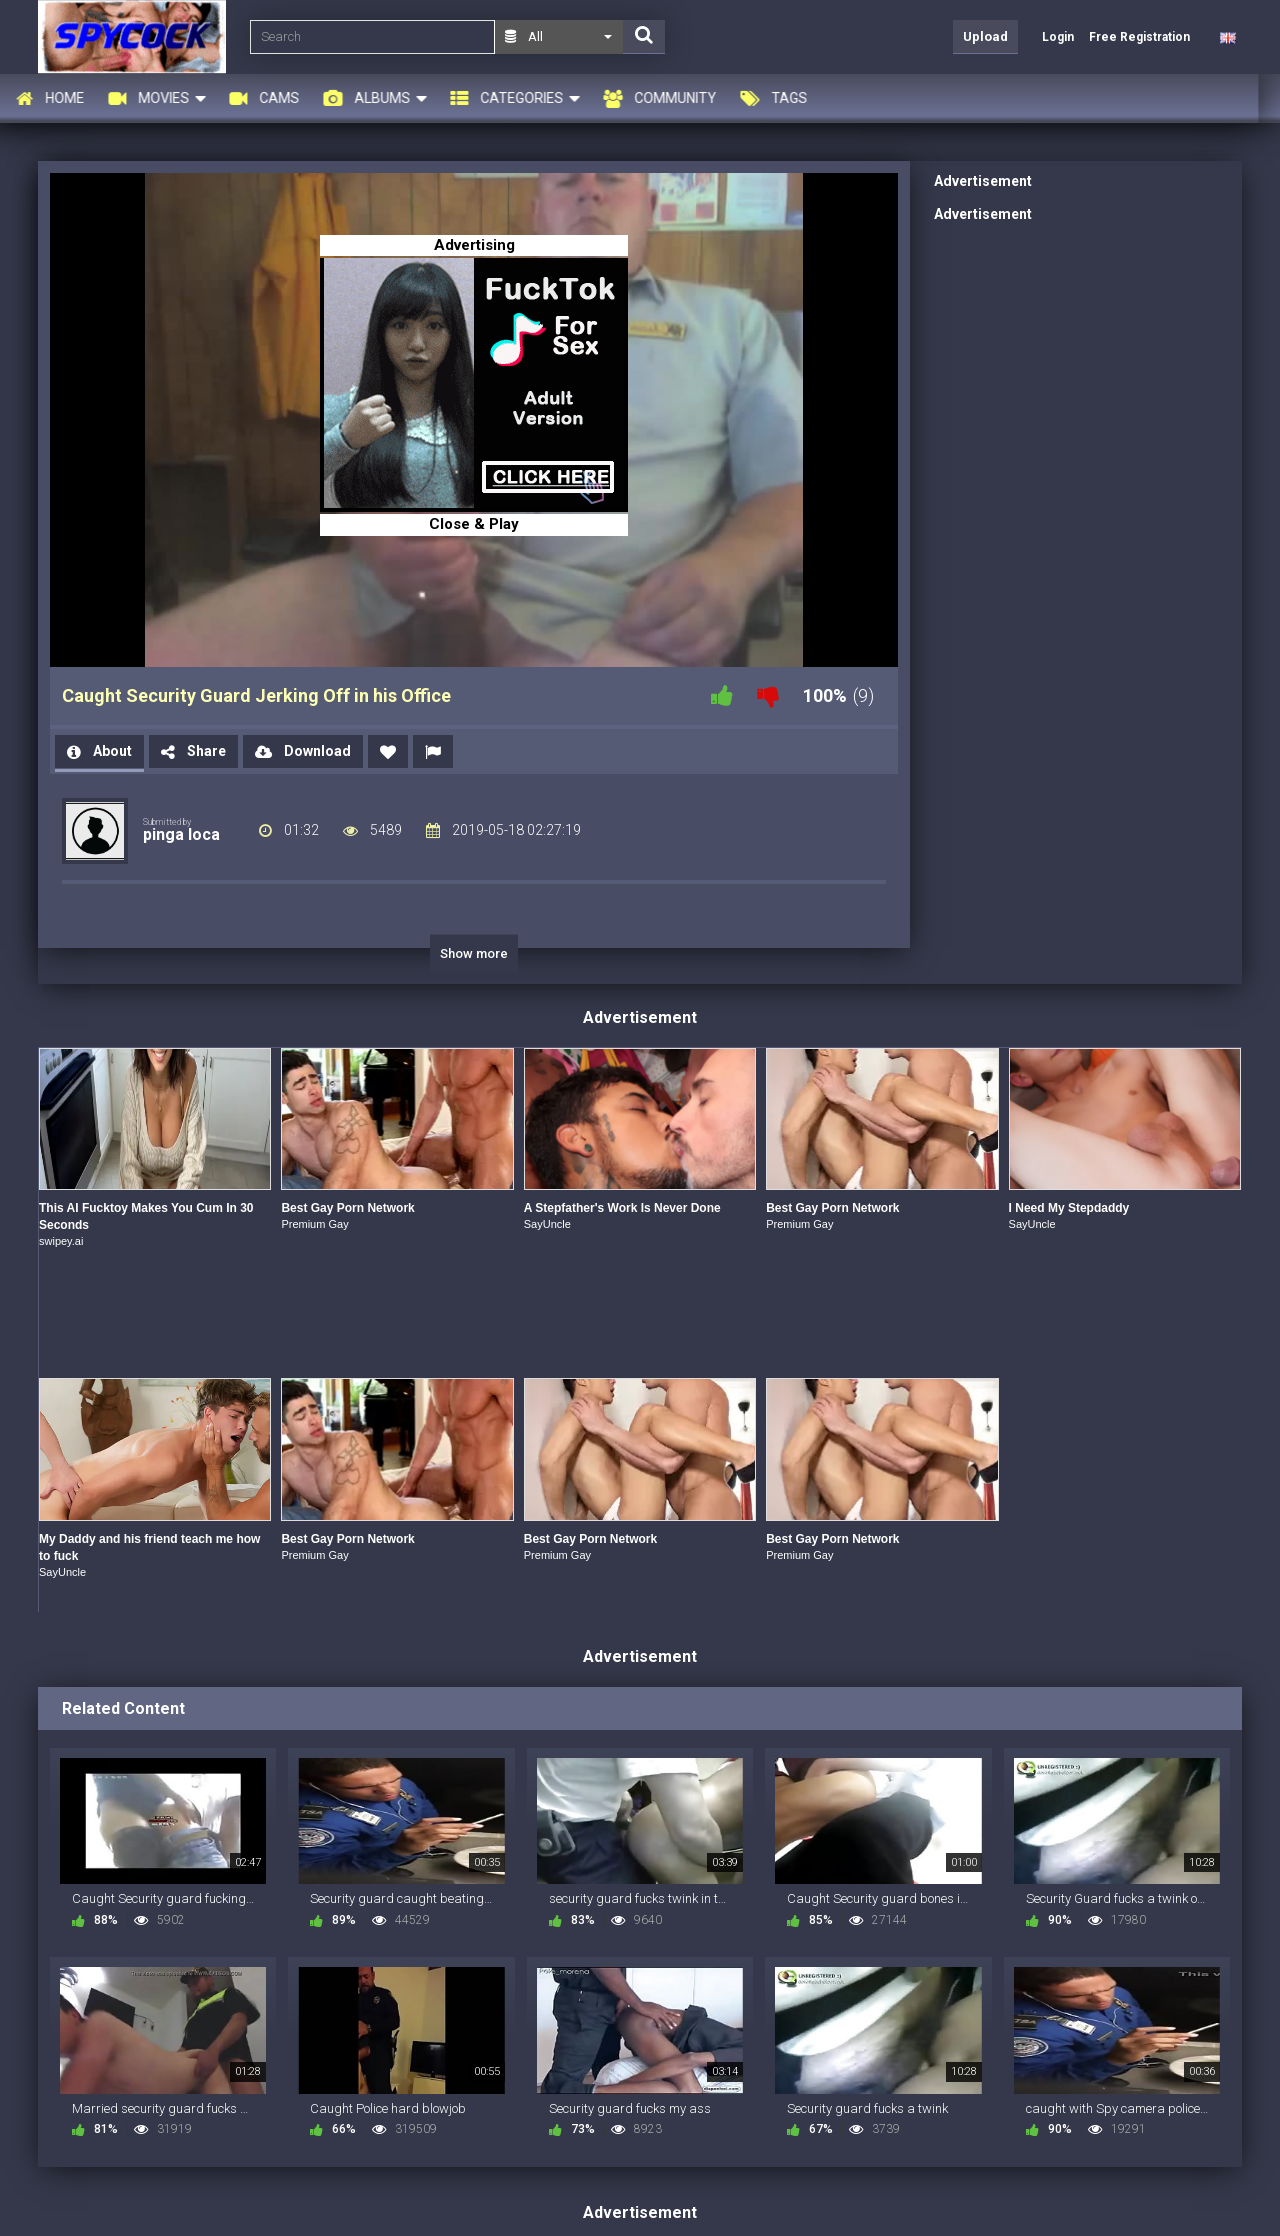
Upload (985, 36)
